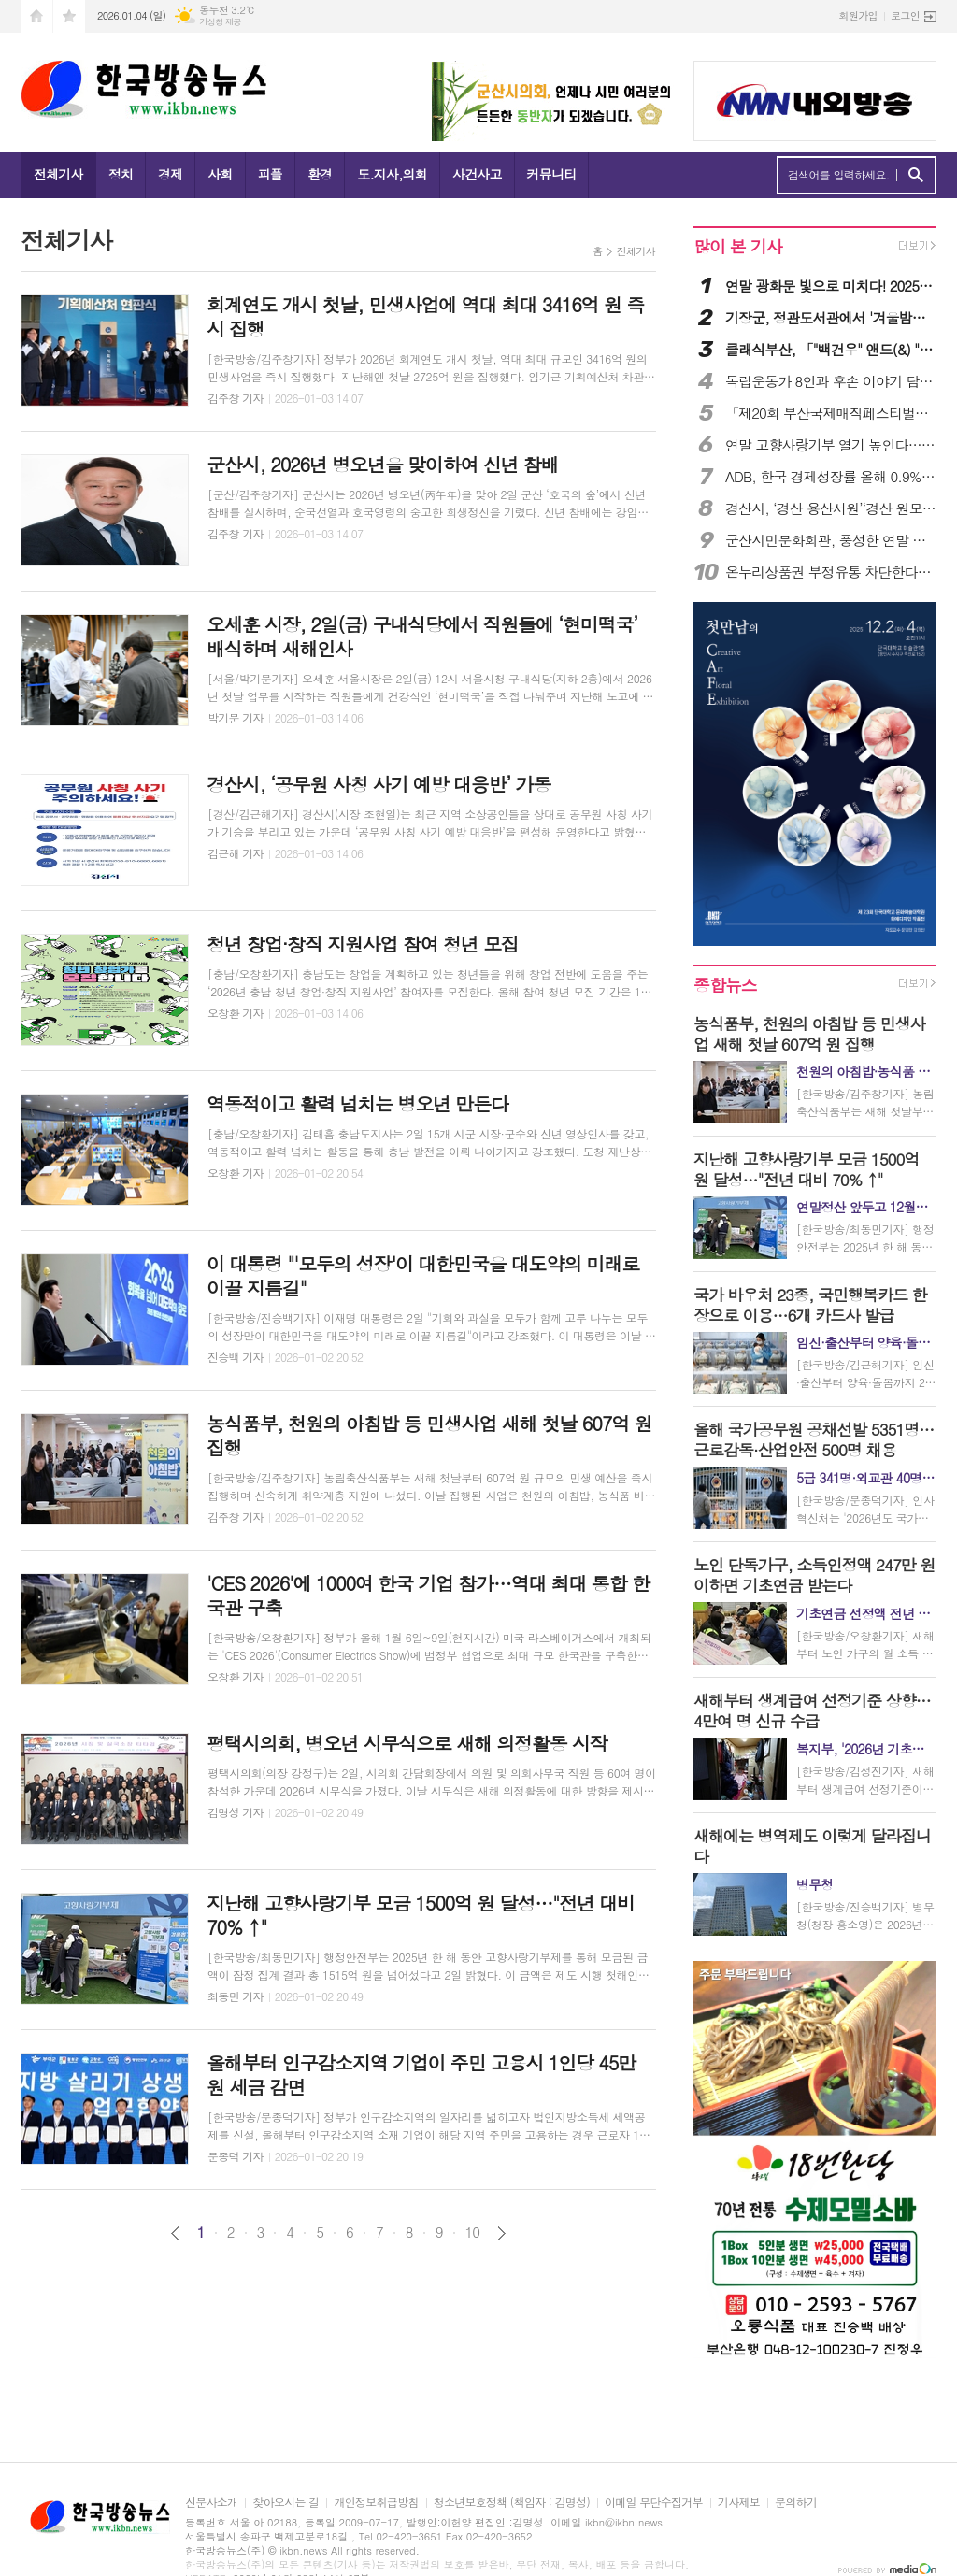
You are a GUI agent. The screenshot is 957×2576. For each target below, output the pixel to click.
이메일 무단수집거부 (654, 2503)
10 (472, 2232)
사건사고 (477, 174)
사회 (219, 174)
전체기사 (58, 174)
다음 (501, 2233)
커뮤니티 (552, 174)
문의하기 (796, 2503)
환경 (319, 174)
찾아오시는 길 (285, 2503)
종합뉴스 (725, 984)
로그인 (905, 15)
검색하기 (915, 175)
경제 (170, 174)
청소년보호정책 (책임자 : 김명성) (512, 2503)
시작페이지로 (36, 16)
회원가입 (858, 15)
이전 (175, 2233)
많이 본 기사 (737, 246)
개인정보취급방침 (376, 2503)
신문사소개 (211, 2503)
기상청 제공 (220, 22)
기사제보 (739, 2503)
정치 (120, 174)
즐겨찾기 (69, 16)
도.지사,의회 (392, 174)
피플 (270, 174)
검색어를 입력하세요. (839, 174)
